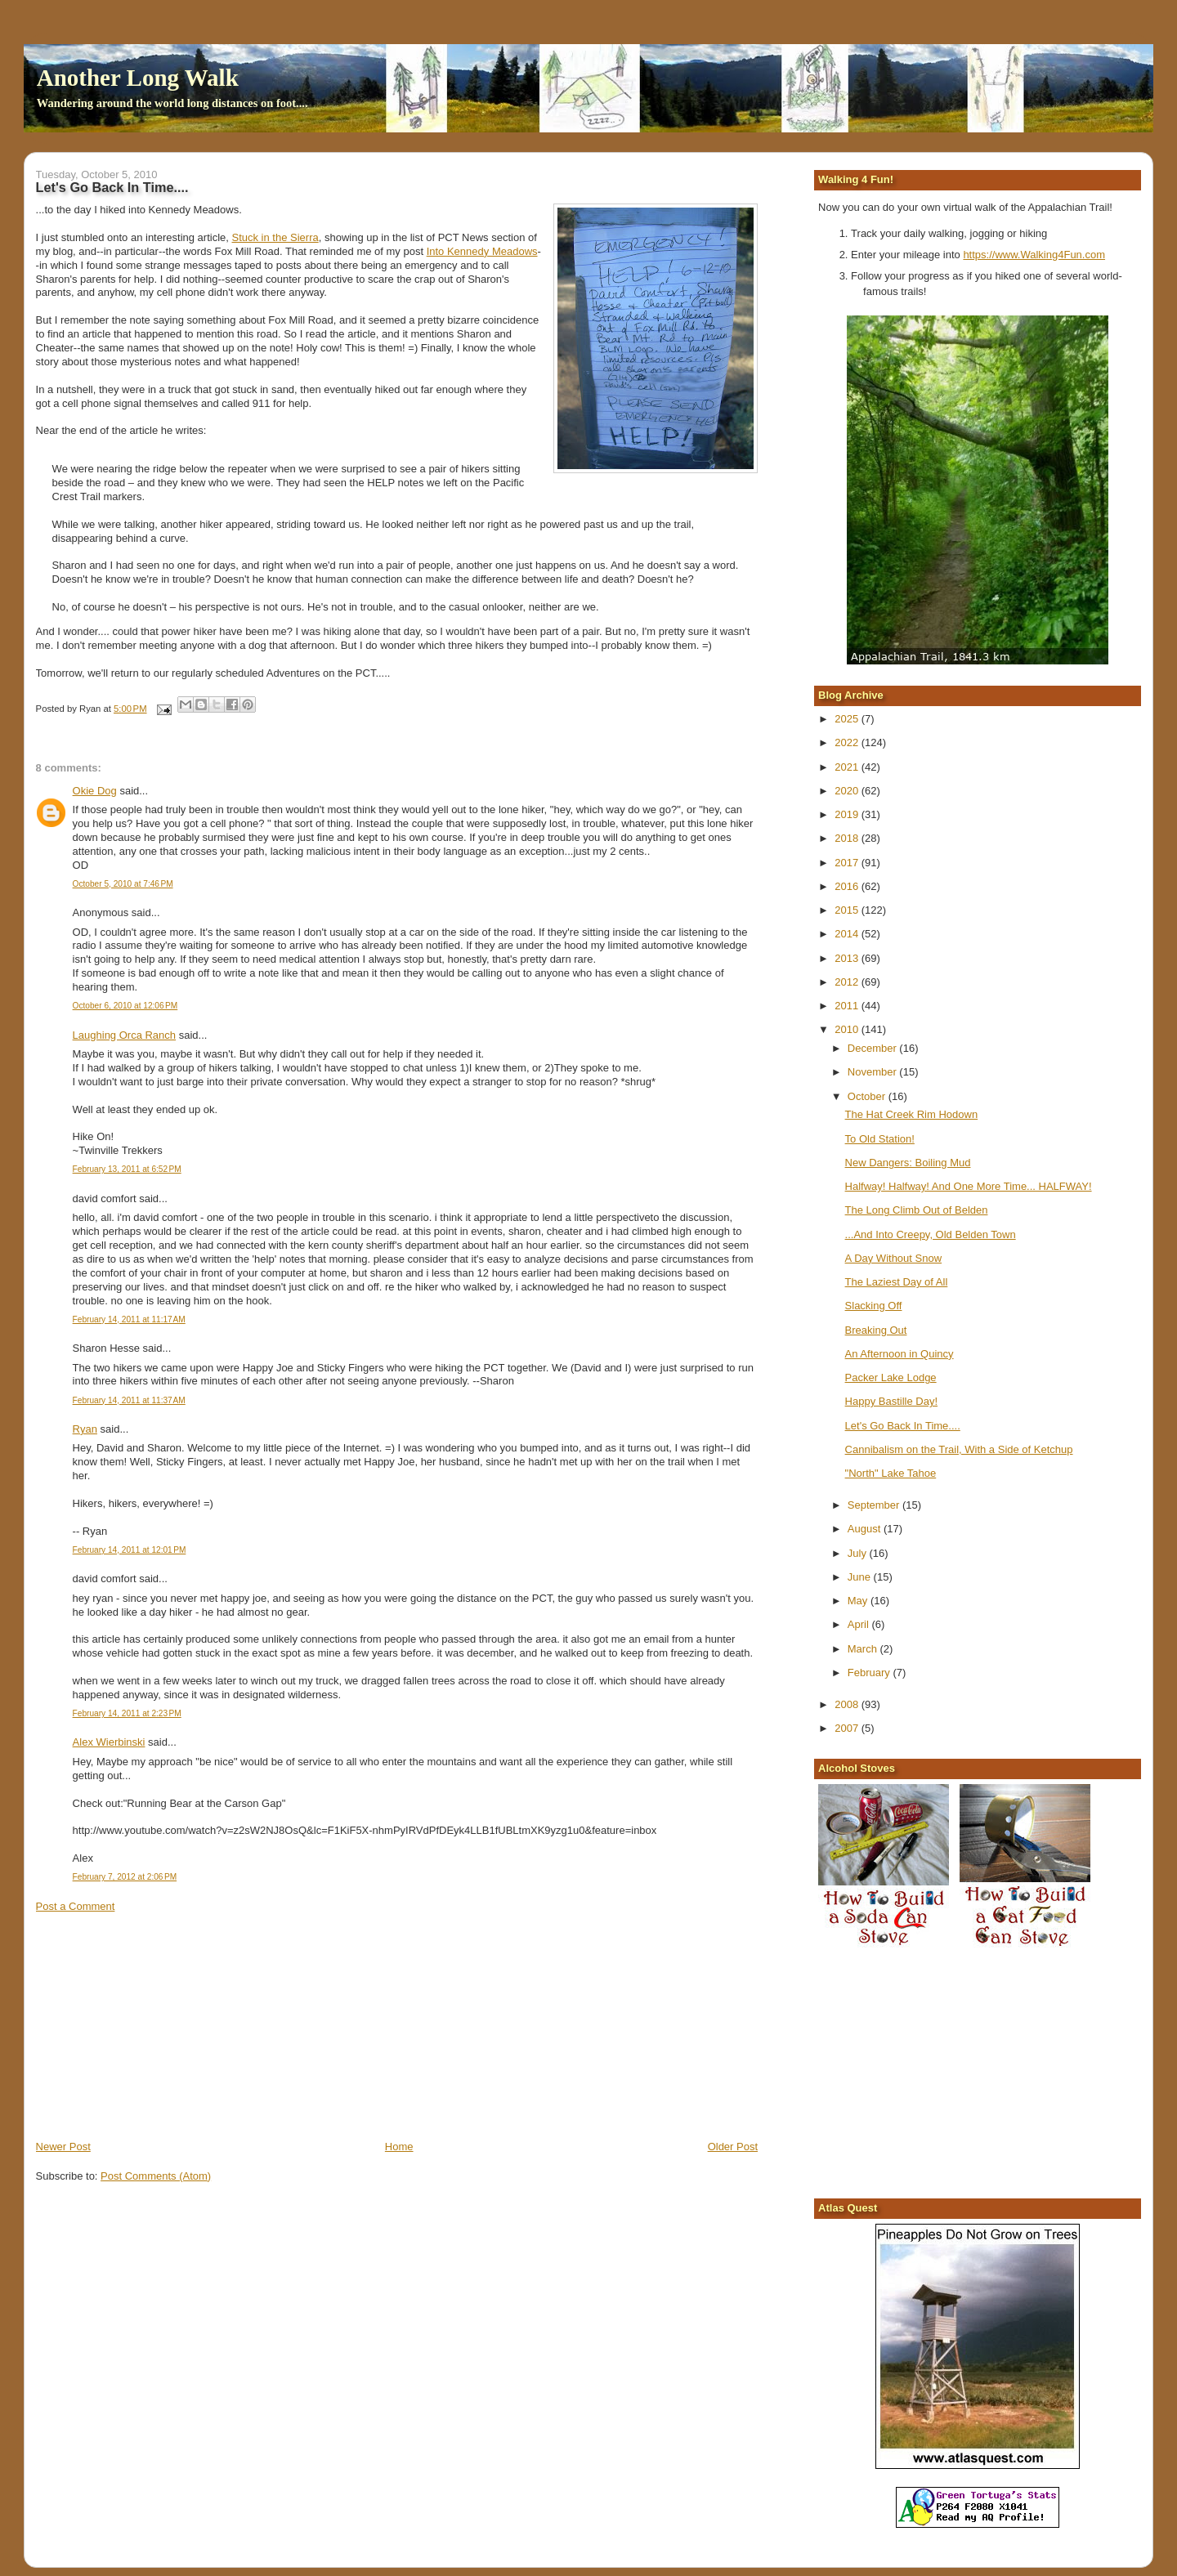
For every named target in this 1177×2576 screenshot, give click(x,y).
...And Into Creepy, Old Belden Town (930, 1234)
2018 (848, 838)
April (860, 1624)
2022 (848, 742)
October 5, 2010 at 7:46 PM (123, 883)
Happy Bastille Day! (891, 1401)
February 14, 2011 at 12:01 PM (129, 1549)
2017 (848, 862)
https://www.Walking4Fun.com (1034, 254)
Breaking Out (876, 1330)
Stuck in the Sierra (275, 237)
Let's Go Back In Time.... (902, 1426)
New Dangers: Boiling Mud (908, 1162)
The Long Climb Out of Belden (916, 1210)
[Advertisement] (158, 2025)
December (874, 1048)
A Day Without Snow (893, 1258)
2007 (848, 1728)
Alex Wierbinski (109, 1742)
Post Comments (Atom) (156, 2176)
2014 (848, 934)
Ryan (85, 1429)
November (874, 1072)
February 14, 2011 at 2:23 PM (127, 1713)
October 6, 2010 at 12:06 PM (125, 1005)
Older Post (733, 2146)
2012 (848, 982)
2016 (848, 886)
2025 (848, 719)
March (864, 1649)
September (875, 1505)
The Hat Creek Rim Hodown (911, 1114)
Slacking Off (873, 1305)
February (870, 1672)
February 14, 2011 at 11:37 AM (129, 1400)
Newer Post (63, 2146)
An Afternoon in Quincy (899, 1354)
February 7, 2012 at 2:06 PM (125, 1876)
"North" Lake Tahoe (891, 1473)
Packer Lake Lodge (891, 1377)
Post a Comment (75, 1906)
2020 (848, 791)
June (861, 1577)
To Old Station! (880, 1139)
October (868, 1096)
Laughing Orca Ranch (124, 1035)
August (866, 1529)
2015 (848, 910)
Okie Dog (95, 791)
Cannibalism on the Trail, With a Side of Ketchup (959, 1449)
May (859, 1600)
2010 (848, 1029)
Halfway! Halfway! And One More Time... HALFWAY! (968, 1186)
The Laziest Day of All (896, 1282)
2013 (848, 958)
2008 (848, 1704)
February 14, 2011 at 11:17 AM (129, 1319)
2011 (848, 1006)
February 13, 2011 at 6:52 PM (127, 1169)
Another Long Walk (138, 78)
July (859, 1553)
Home (399, 2146)
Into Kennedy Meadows (482, 251)
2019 (848, 814)
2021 (848, 767)
